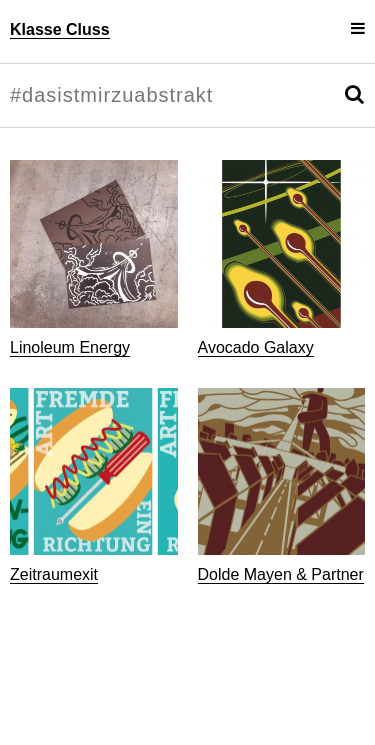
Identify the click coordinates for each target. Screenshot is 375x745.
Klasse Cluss (60, 29)
